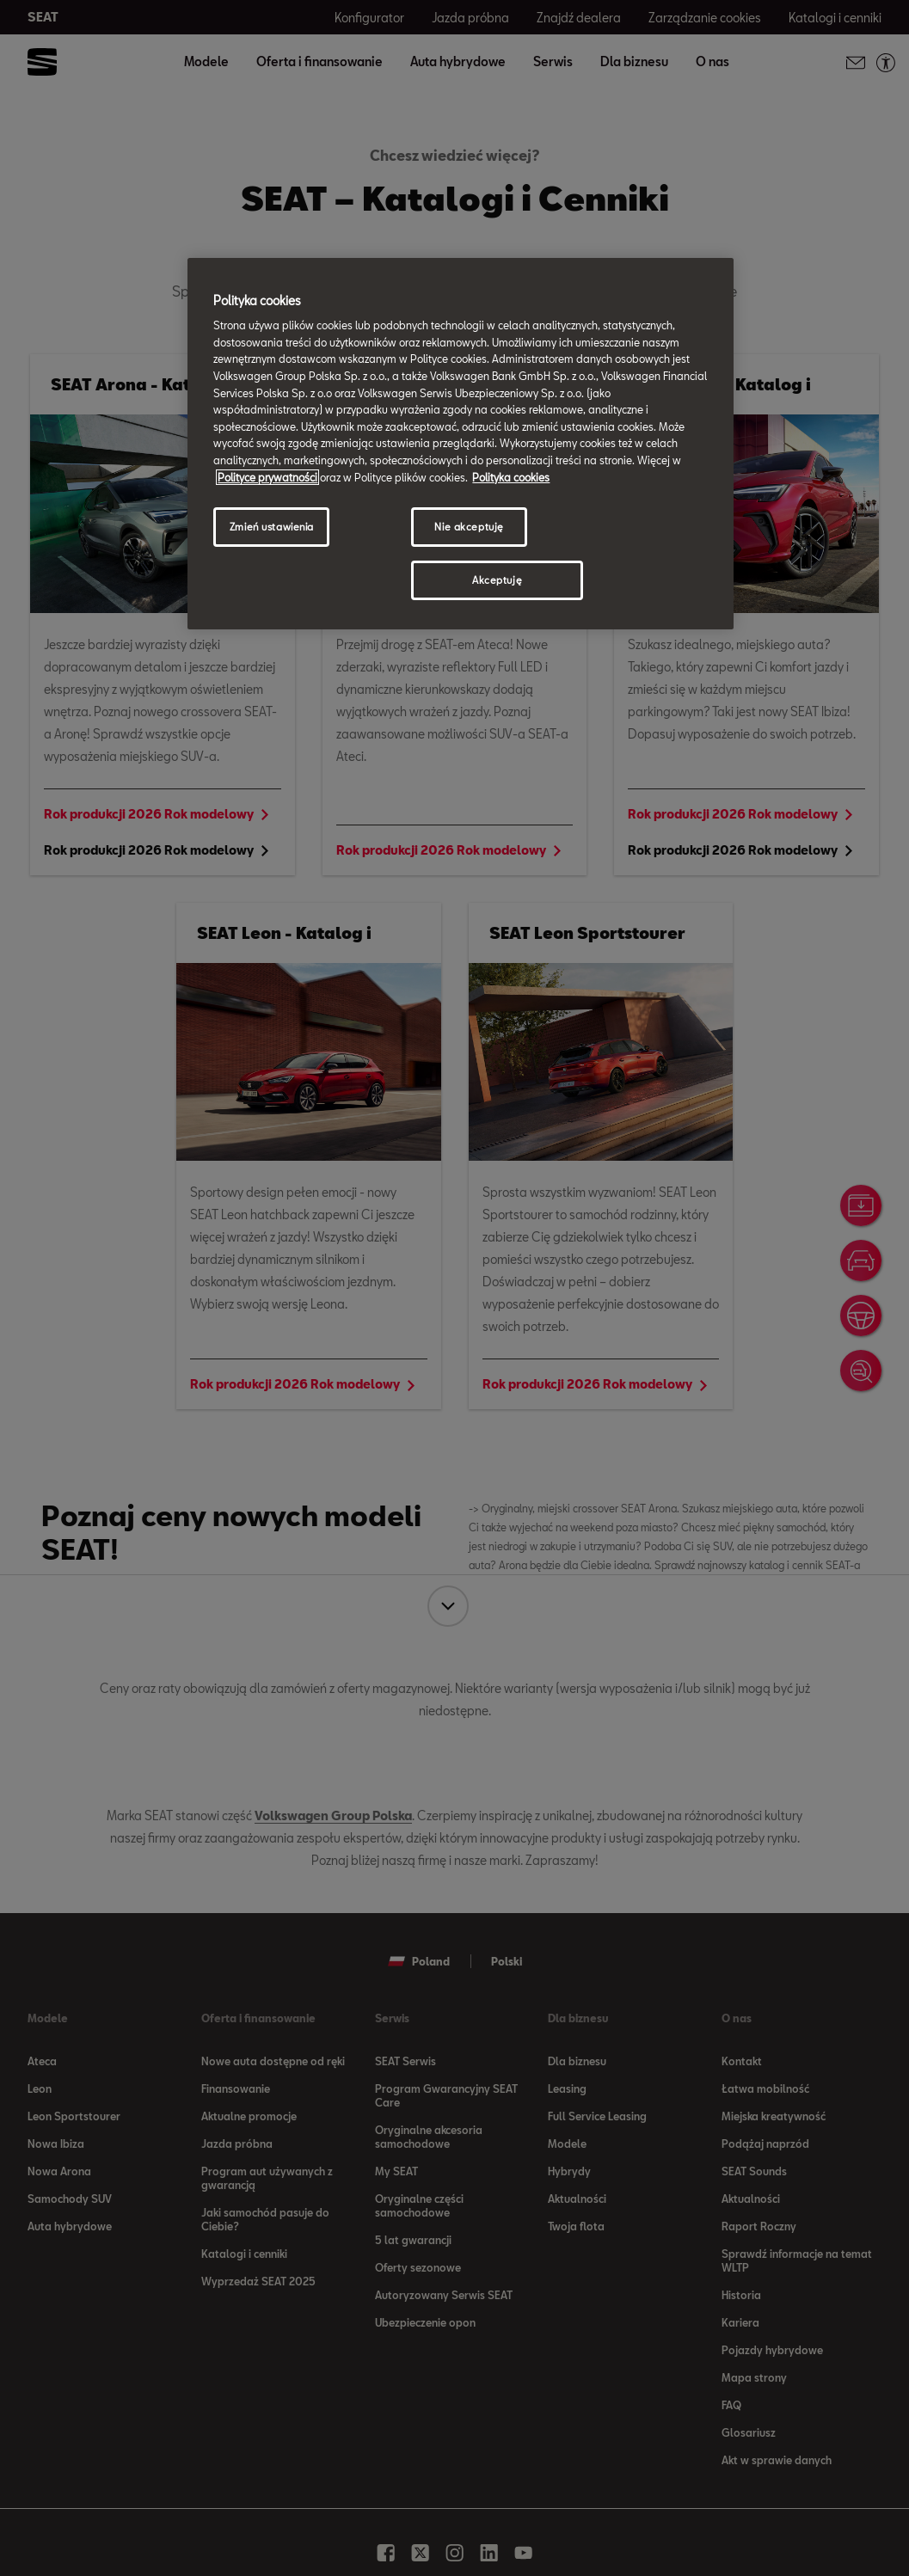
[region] (460, 443)
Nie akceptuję (468, 526)
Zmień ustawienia (272, 526)
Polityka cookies (511, 477)
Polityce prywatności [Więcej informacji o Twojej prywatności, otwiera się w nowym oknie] (267, 477)
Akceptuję (497, 580)
